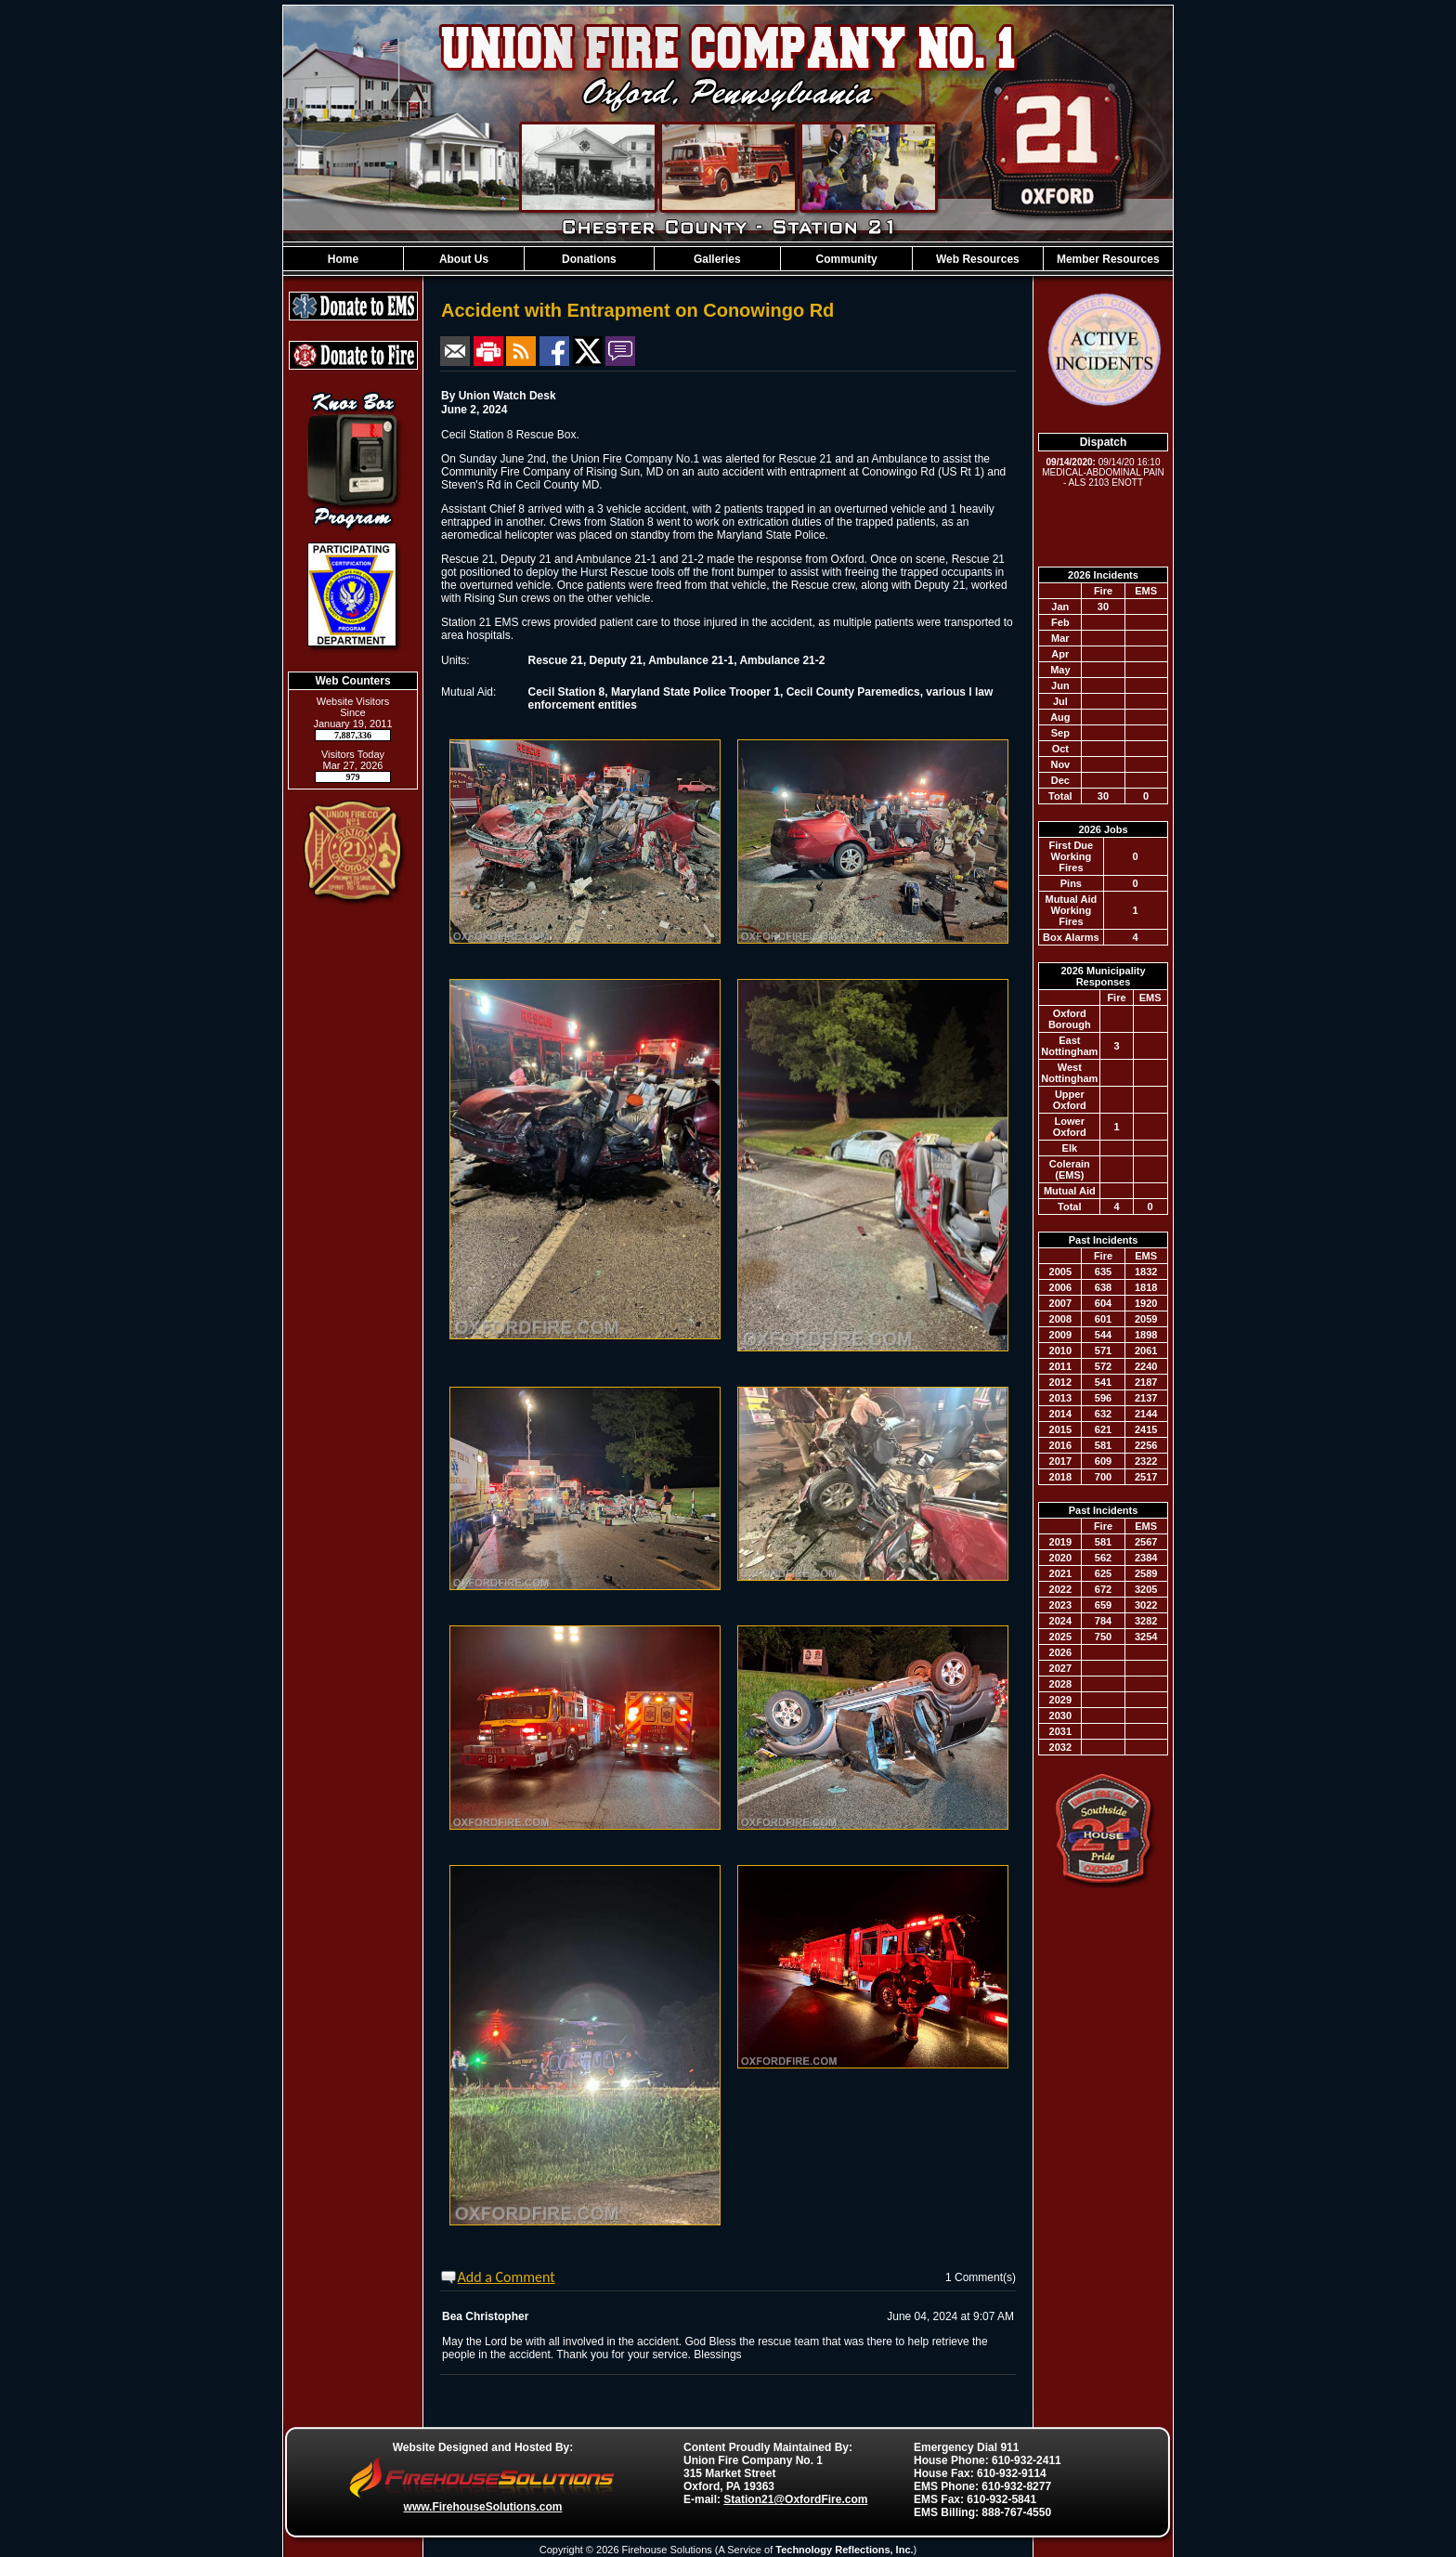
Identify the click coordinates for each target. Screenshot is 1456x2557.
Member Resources (1108, 259)
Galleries (717, 259)
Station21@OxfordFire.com (795, 2499)
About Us (463, 259)
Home (343, 259)
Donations (589, 259)
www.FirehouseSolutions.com (483, 2506)
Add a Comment (506, 2277)
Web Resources (978, 259)
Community (847, 259)
